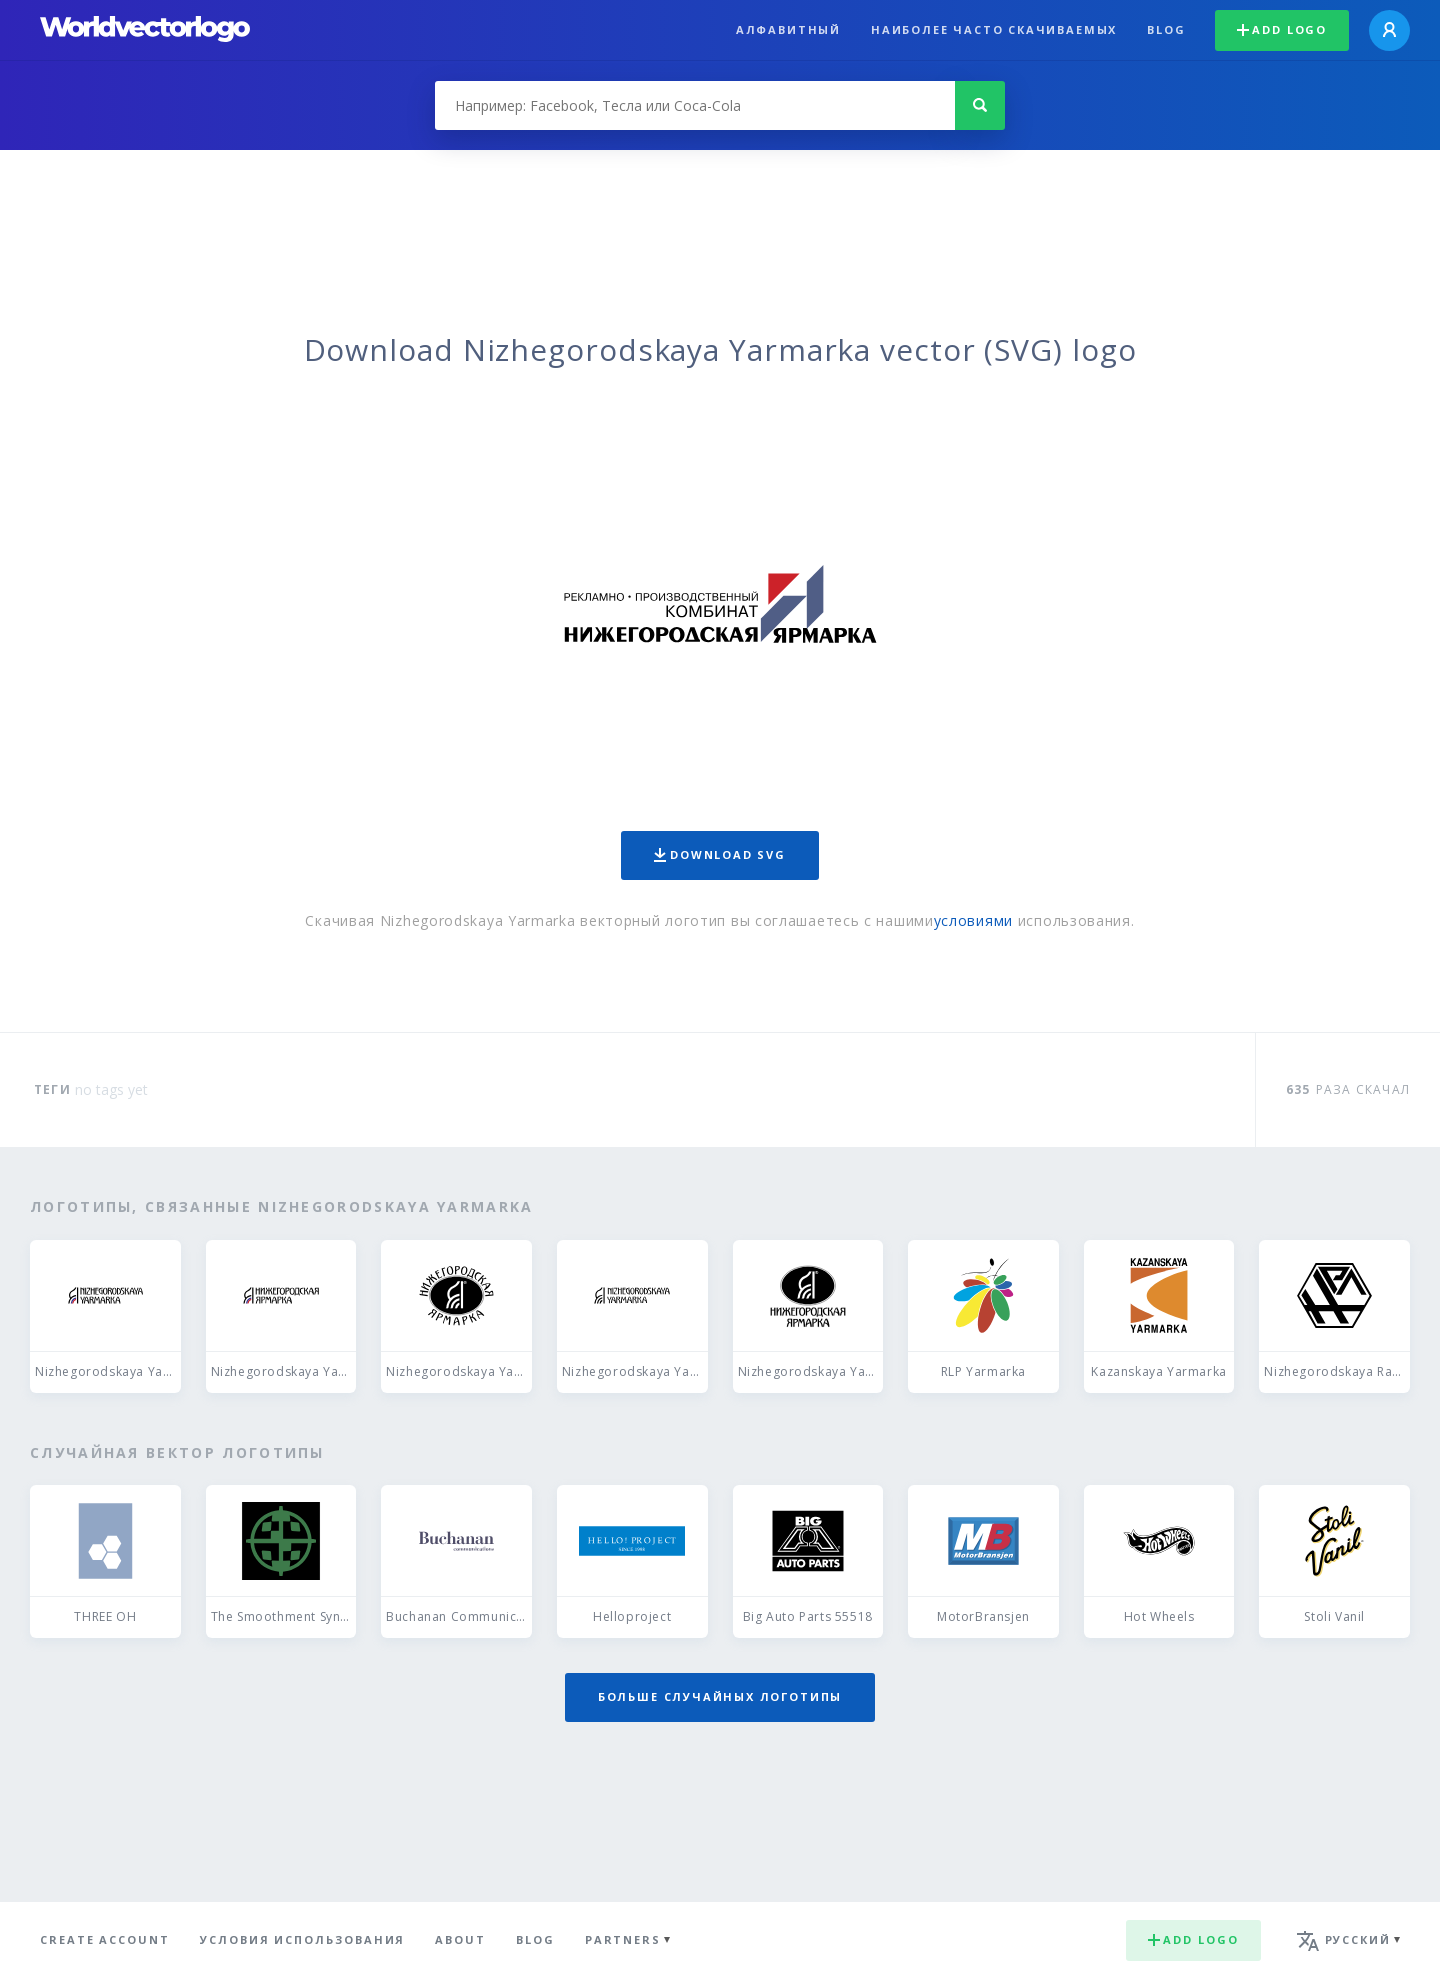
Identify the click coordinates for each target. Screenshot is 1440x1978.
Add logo (1282, 29)
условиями (973, 920)
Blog (1166, 29)
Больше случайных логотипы (720, 1696)
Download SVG (720, 854)
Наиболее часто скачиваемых (994, 29)
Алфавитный (788, 29)
